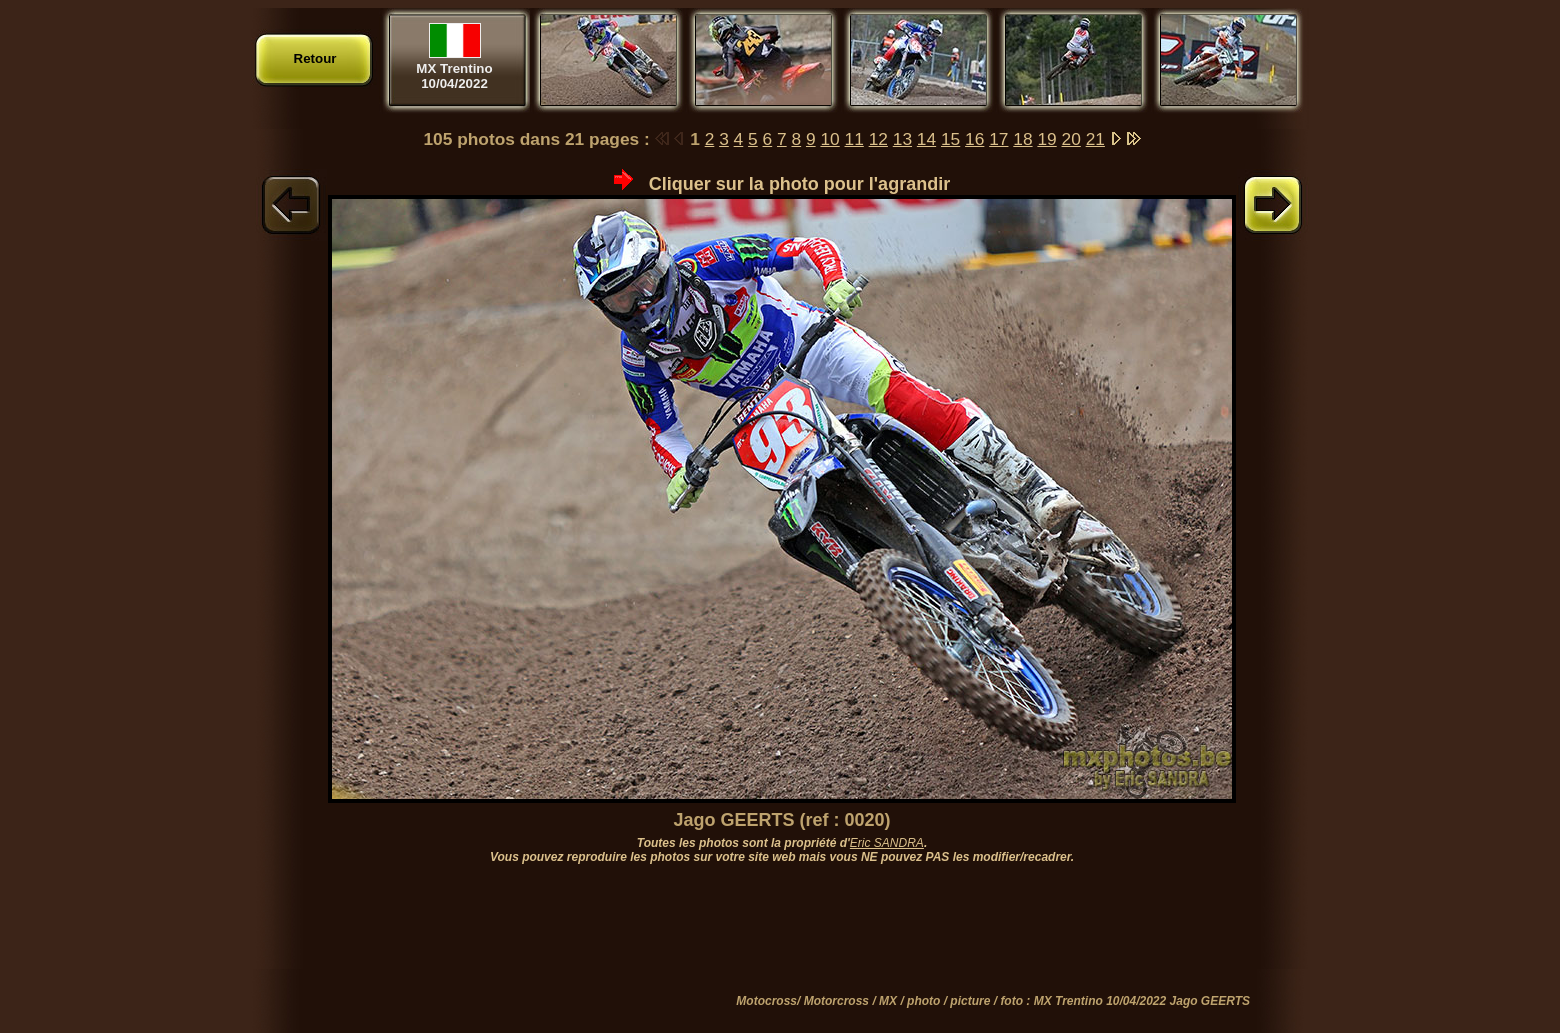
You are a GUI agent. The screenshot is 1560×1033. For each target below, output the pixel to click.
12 (878, 139)
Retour (315, 58)
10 (829, 139)
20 (1071, 139)
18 (1022, 139)
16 (974, 139)
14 (926, 139)
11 (854, 139)
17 (998, 139)
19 (1046, 139)
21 (1095, 139)
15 (950, 139)
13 (902, 139)
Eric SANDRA (887, 843)
